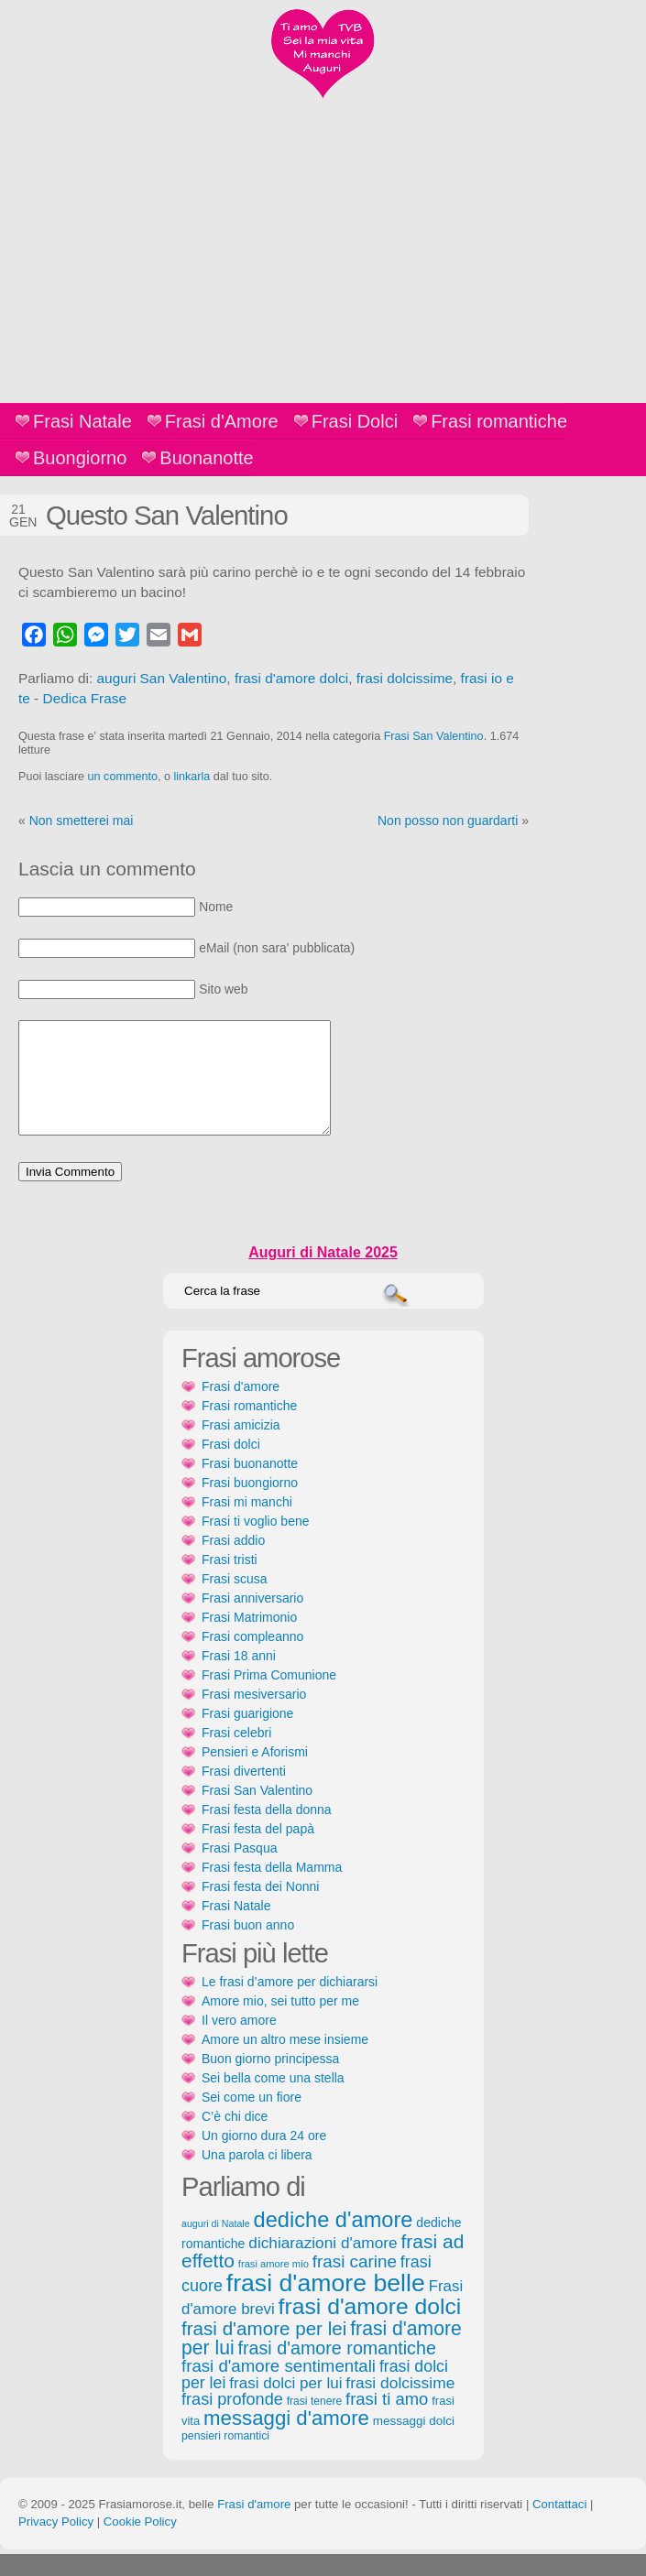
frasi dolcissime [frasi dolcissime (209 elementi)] (399, 2405)
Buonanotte (206, 458)
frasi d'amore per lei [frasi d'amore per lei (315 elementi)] (263, 2350)
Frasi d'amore (240, 1408)
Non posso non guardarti (448, 820)
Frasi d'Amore (222, 421)
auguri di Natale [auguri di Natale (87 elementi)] (215, 2245)
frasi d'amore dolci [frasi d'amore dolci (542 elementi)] (370, 2328)
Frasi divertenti (244, 1793)
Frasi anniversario (252, 1620)
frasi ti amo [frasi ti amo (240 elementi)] (386, 2420)
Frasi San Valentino (434, 736)
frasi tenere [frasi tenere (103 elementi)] (314, 2423)
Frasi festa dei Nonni (260, 1908)
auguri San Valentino (162, 678)
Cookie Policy (140, 2543)
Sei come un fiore (251, 2119)
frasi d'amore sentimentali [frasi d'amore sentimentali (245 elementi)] (278, 2387)
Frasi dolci (231, 1466)
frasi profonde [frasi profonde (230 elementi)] (232, 2421)
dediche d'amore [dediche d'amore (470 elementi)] (333, 2242)
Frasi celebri (236, 1754)
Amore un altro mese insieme (285, 2061)
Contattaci (559, 2526)
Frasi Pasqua (239, 1870)
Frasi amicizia (241, 1447)
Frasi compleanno (252, 1658)
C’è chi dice (235, 2138)
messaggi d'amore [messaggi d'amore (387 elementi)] (286, 2440)
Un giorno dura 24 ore (264, 2157)
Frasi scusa (235, 1600)
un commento (123, 776)
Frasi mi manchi (247, 1523)
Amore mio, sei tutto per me (280, 2023)
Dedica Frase (85, 698)
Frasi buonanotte (250, 1485)
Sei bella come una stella (273, 2099)
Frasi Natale (82, 421)
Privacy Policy (55, 2543)
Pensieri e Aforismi (255, 1773)
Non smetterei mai (81, 820)
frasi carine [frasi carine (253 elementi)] (354, 2283)
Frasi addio (233, 1562)
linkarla (191, 776)
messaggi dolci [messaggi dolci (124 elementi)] (413, 2443)
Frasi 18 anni (239, 1677)
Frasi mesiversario (254, 1716)
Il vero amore (239, 2042)
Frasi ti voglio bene (256, 1543)
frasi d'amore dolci (291, 678)
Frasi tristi (229, 1581)
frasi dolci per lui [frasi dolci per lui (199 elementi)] (285, 2405)
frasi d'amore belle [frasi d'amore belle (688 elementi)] (325, 2305)
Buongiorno (79, 458)
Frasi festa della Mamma (272, 1889)
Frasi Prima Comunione (269, 1697)
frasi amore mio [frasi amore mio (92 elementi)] (273, 2285)
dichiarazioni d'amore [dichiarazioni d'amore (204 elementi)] (322, 2264)
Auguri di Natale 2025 (323, 1274)
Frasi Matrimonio (249, 1639)
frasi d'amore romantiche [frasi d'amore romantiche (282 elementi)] (336, 2370)
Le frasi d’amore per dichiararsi (290, 2003)
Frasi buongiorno (250, 1504)
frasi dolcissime (404, 678)
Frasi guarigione (247, 1735)
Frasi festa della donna (267, 1831)
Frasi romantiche (499, 421)
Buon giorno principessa (270, 2080)
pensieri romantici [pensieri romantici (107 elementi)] (225, 2457)
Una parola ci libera (257, 2176)
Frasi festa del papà (258, 1850)
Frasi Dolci (355, 421)
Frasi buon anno (248, 1947)
